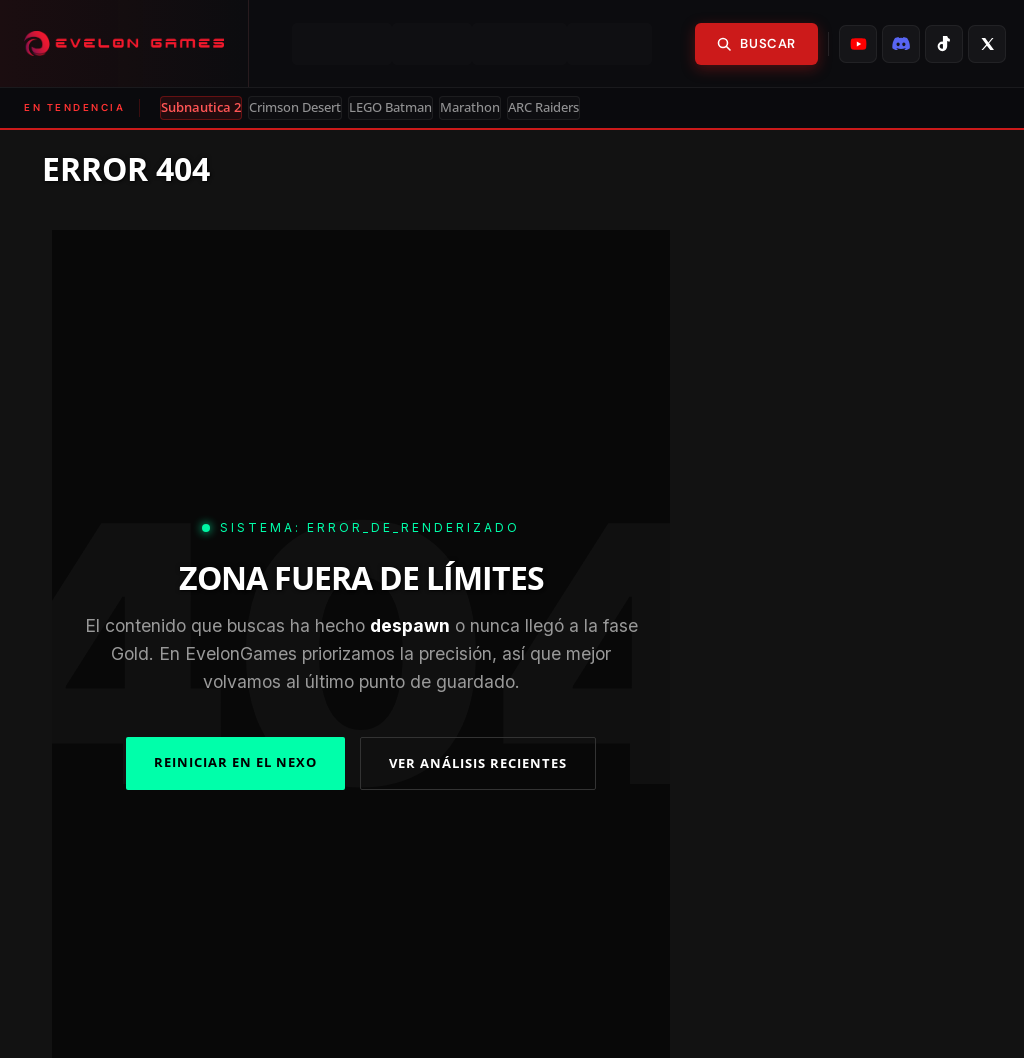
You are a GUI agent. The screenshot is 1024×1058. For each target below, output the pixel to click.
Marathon (470, 107)
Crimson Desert (295, 107)
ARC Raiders (543, 107)
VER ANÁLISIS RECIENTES (478, 763)
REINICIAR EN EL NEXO (235, 762)
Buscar (756, 43)
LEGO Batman (390, 107)
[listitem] (858, 44)
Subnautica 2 (201, 107)
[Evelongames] (124, 43)
